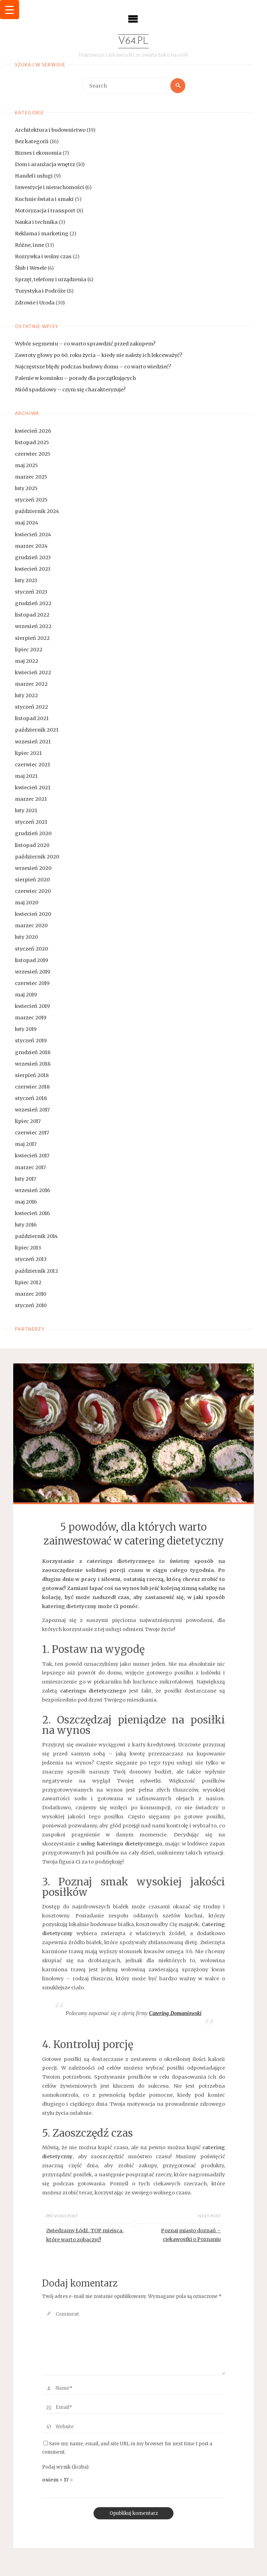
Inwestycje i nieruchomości (49, 188)
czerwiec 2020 (33, 891)
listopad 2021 (32, 718)
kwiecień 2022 (33, 672)
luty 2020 (26, 937)
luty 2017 (25, 1179)
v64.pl (133, 41)
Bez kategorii (32, 141)
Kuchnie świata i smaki (44, 199)
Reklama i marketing (41, 233)
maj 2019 (26, 995)
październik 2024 (37, 511)
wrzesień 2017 (32, 1110)
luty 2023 (26, 580)
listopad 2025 (32, 442)
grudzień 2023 (33, 557)
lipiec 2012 (28, 1282)
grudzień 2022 (33, 603)
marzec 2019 (30, 1017)
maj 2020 (26, 902)
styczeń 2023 (31, 592)
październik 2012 (36, 1271)
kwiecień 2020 (33, 914)
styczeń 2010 (31, 1305)
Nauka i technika (36, 222)
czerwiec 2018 (32, 1087)
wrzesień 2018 (32, 1064)
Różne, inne (29, 245)
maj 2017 (26, 1144)
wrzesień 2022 (33, 626)
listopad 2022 (32, 615)
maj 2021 (26, 776)
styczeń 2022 (31, 707)
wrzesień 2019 (32, 972)
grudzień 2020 (33, 834)
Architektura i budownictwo (50, 130)
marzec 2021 (31, 799)
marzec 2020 (31, 925)
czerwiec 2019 (32, 983)
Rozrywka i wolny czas (43, 256)
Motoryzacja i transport (45, 210)
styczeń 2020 (31, 949)
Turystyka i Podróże (40, 291)
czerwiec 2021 (32, 764)
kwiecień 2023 (32, 569)
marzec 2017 (30, 1167)
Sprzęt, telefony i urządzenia (50, 279)
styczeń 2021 (31, 822)
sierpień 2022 (32, 638)
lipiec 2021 (28, 753)
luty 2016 (26, 1225)
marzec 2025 (31, 477)
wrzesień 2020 (33, 868)
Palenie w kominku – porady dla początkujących (75, 378)
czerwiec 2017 (32, 1133)
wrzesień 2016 (32, 1190)
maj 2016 (26, 1202)
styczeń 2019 (31, 1041)
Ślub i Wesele (31, 268)
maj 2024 (26, 523)
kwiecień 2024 (33, 534)
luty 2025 (26, 488)
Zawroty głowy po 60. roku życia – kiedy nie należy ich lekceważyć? (98, 355)
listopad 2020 (32, 845)
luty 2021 (26, 810)
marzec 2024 (31, 546)
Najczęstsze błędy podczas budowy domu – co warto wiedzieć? (93, 367)
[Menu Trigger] (9, 9)
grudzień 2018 (32, 1052)
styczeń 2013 (31, 1259)
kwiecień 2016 (32, 1213)
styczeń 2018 (31, 1098)
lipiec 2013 (28, 1248)
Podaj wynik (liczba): (65, 2467)
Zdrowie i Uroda (35, 303)
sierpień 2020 (32, 880)
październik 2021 (36, 730)
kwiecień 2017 (32, 1156)
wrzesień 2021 (33, 742)
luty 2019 (26, 1029)
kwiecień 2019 (32, 1006)
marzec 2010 (30, 1294)
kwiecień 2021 (32, 787)
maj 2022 (26, 661)
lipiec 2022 (28, 649)
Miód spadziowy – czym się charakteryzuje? (70, 389)
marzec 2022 (31, 684)
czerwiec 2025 (32, 454)
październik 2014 (36, 1236)
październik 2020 (37, 857)
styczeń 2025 (31, 500)
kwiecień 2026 (33, 431)
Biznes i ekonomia (38, 153)
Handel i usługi (34, 176)
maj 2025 (26, 465)
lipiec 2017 (28, 1121)
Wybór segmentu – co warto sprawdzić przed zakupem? (85, 344)
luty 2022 (26, 695)
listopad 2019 (31, 960)
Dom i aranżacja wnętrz (45, 164)
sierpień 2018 (32, 1075)
